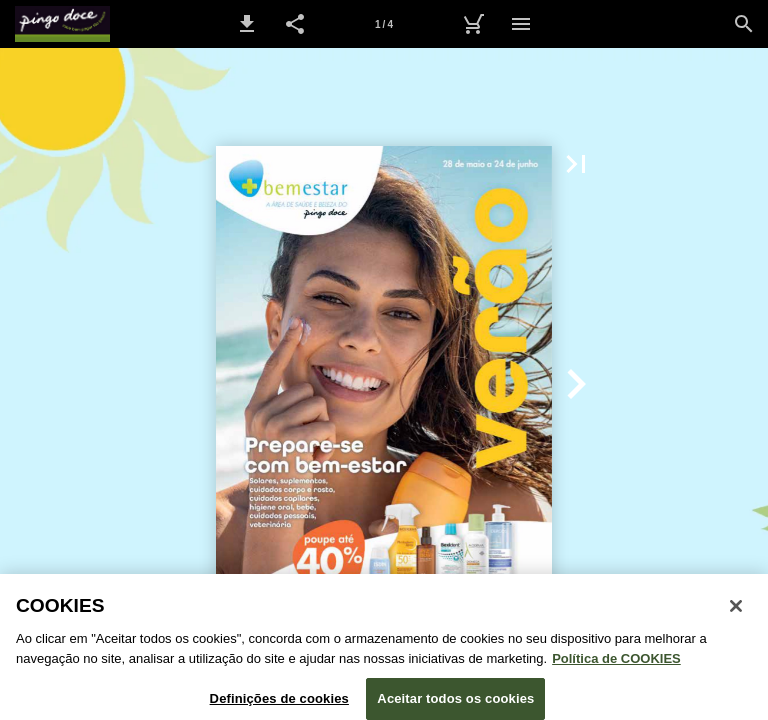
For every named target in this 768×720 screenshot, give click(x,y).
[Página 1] (384, 24)
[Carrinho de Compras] (473, 24)
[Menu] (521, 24)
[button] (247, 24)
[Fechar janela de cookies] (736, 612)
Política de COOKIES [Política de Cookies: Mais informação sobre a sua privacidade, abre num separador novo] (616, 663)
